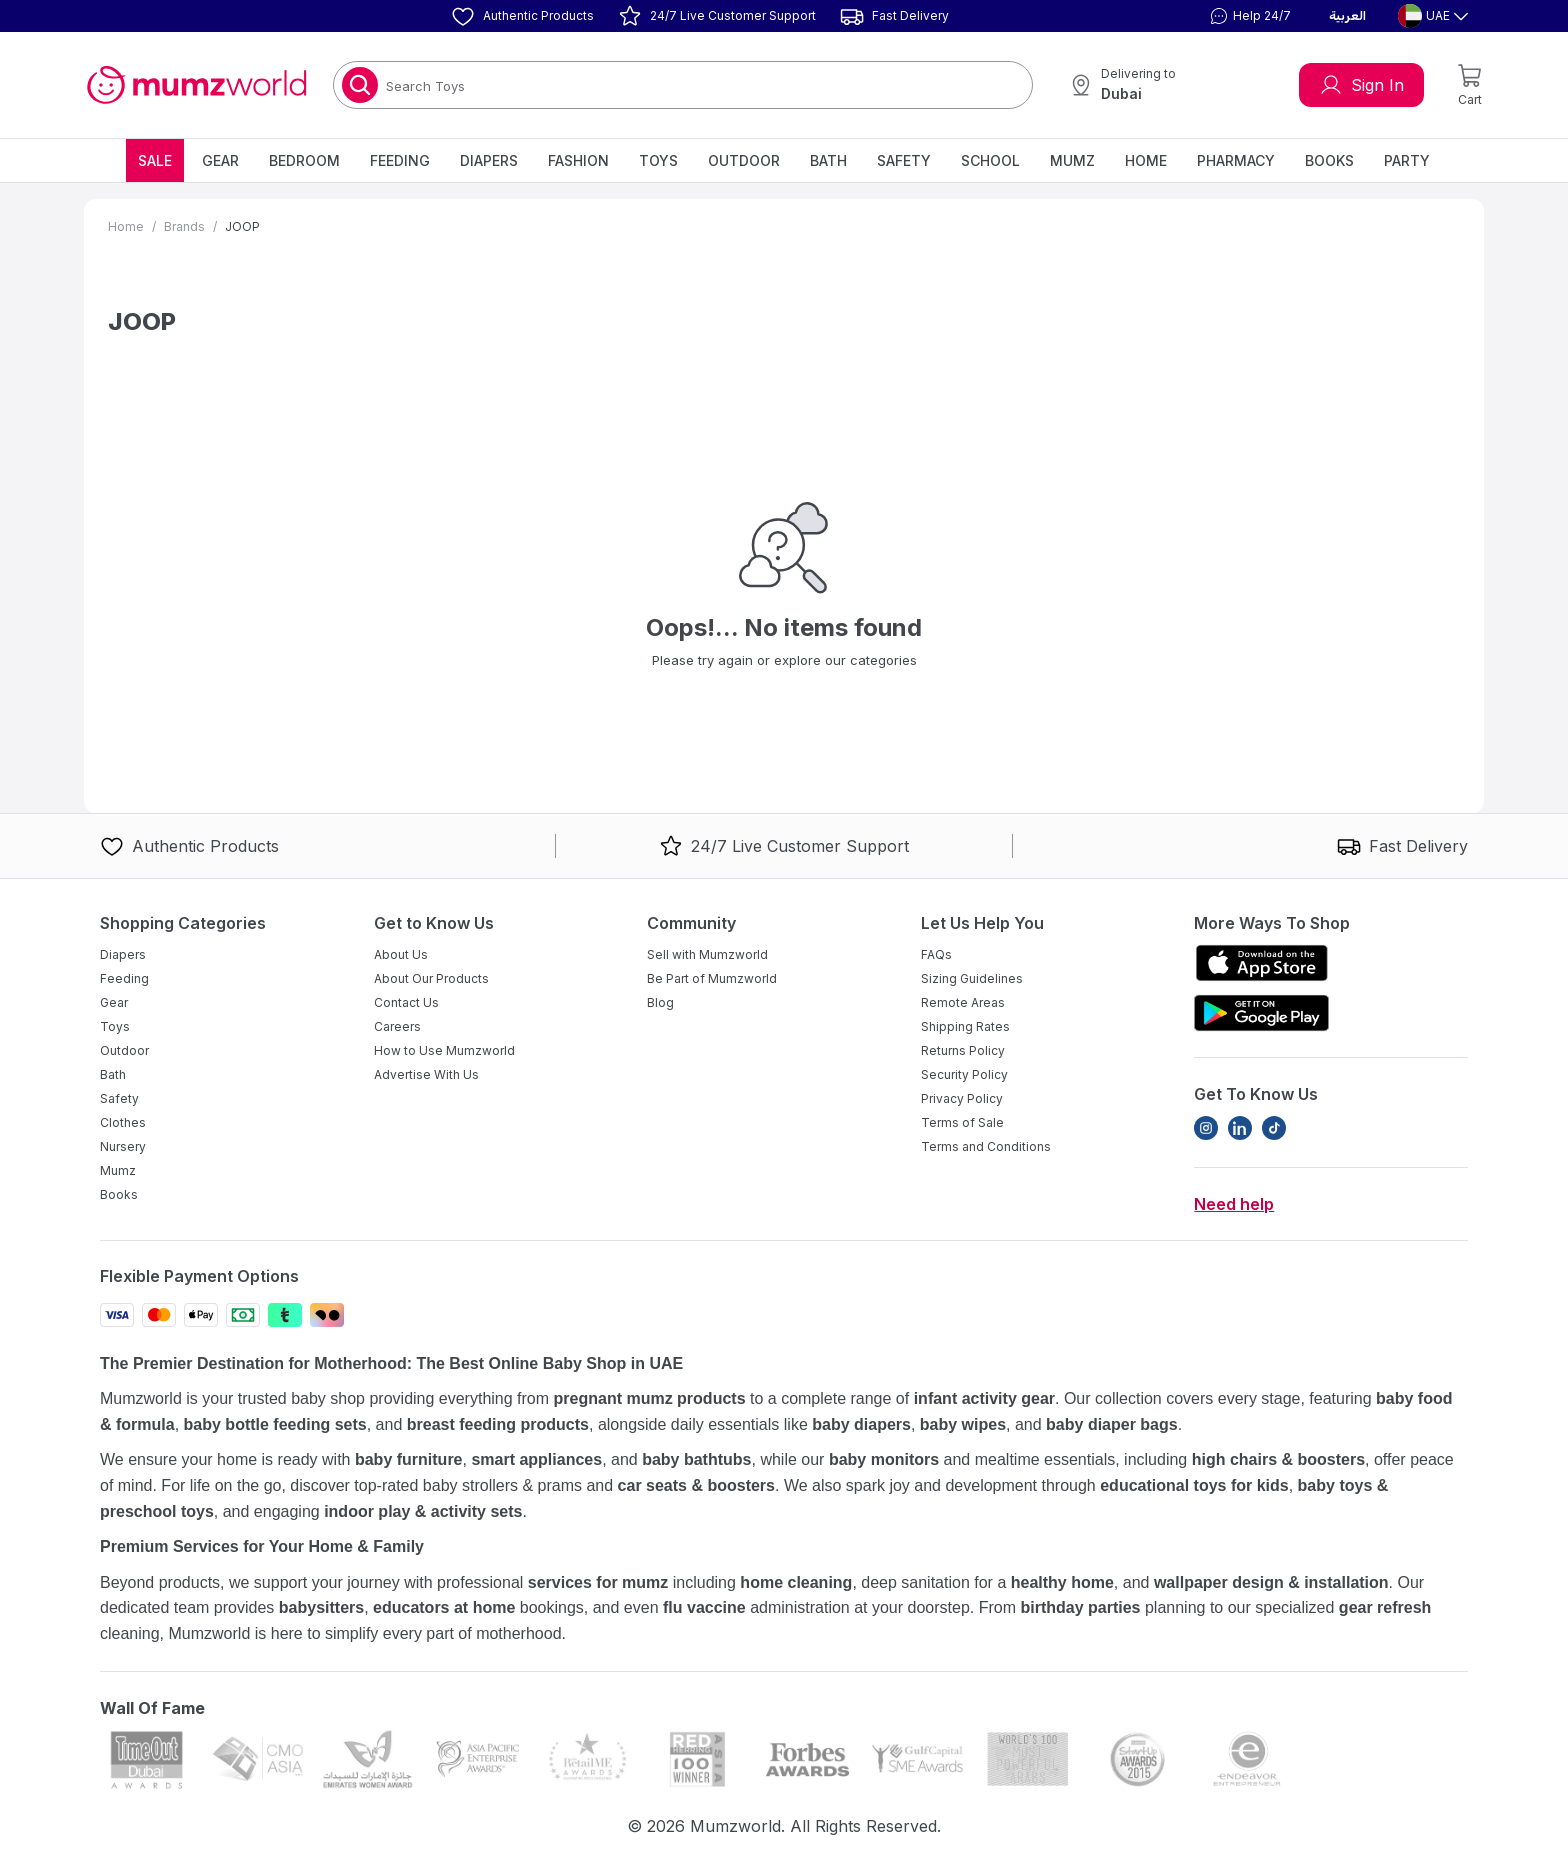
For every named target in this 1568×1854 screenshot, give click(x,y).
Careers (397, 1026)
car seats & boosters (696, 1485)
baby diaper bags (1112, 1424)
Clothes (123, 1122)
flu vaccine (704, 1607)
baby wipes (963, 1424)
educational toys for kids (1194, 1485)
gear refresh (1385, 1607)
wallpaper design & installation (1271, 1582)
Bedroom (304, 160)
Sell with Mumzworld (707, 954)
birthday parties (1080, 1607)
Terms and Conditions (986, 1146)
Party (1407, 160)
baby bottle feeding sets (275, 1424)
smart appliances (536, 1459)
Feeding (400, 160)
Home (1146, 160)
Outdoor (744, 160)
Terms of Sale (962, 1122)
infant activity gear (984, 1398)
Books (1329, 160)
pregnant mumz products (650, 1398)
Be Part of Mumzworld (712, 978)
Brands (184, 226)
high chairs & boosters (1278, 1459)
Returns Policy (963, 1050)
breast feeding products (498, 1424)
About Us (401, 954)
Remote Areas (963, 1002)
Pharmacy (1236, 160)
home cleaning (796, 1582)
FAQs (936, 954)
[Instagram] (1206, 1128)
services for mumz (598, 1582)
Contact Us (406, 1002)
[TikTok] (1274, 1128)
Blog (660, 1002)
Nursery (123, 1146)
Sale (155, 160)
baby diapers (861, 1424)
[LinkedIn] (1240, 1128)
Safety (904, 160)
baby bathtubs (696, 1459)
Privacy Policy (962, 1098)
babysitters (321, 1607)
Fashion (578, 160)
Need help (1234, 1204)
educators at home (444, 1607)
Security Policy (964, 1074)
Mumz (1072, 160)
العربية (1347, 16)
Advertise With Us (426, 1074)
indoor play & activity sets (423, 1511)
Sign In (1361, 85)
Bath (828, 160)
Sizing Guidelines (972, 978)
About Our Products (431, 978)
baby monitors (884, 1459)
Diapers (489, 160)
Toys (658, 160)
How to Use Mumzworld (444, 1050)
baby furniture (409, 1459)
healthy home (1062, 1582)
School (990, 160)
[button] (1248, 16)
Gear (220, 160)
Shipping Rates (965, 1026)
